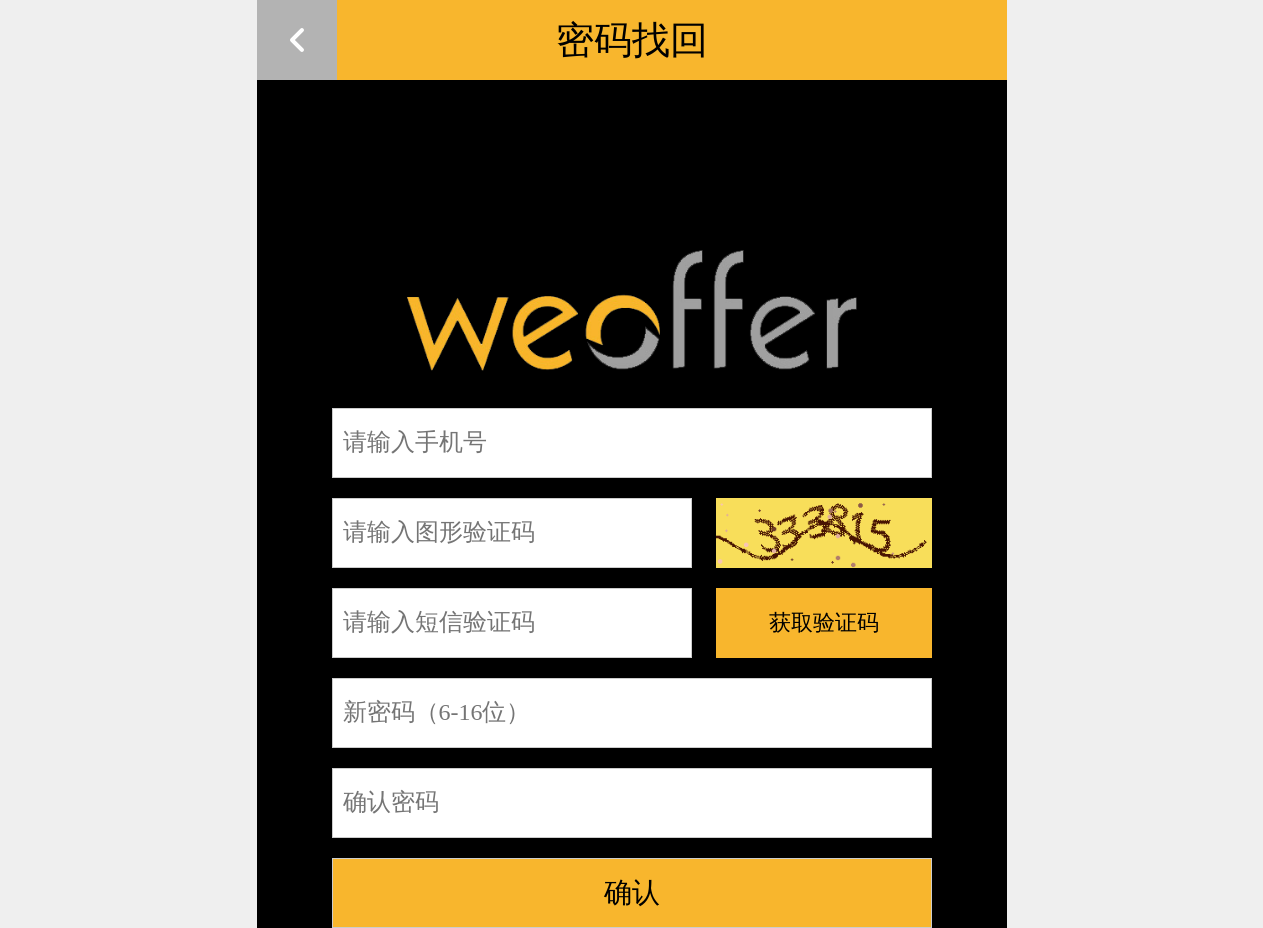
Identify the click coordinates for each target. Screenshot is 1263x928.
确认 (632, 892)
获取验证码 (824, 622)
